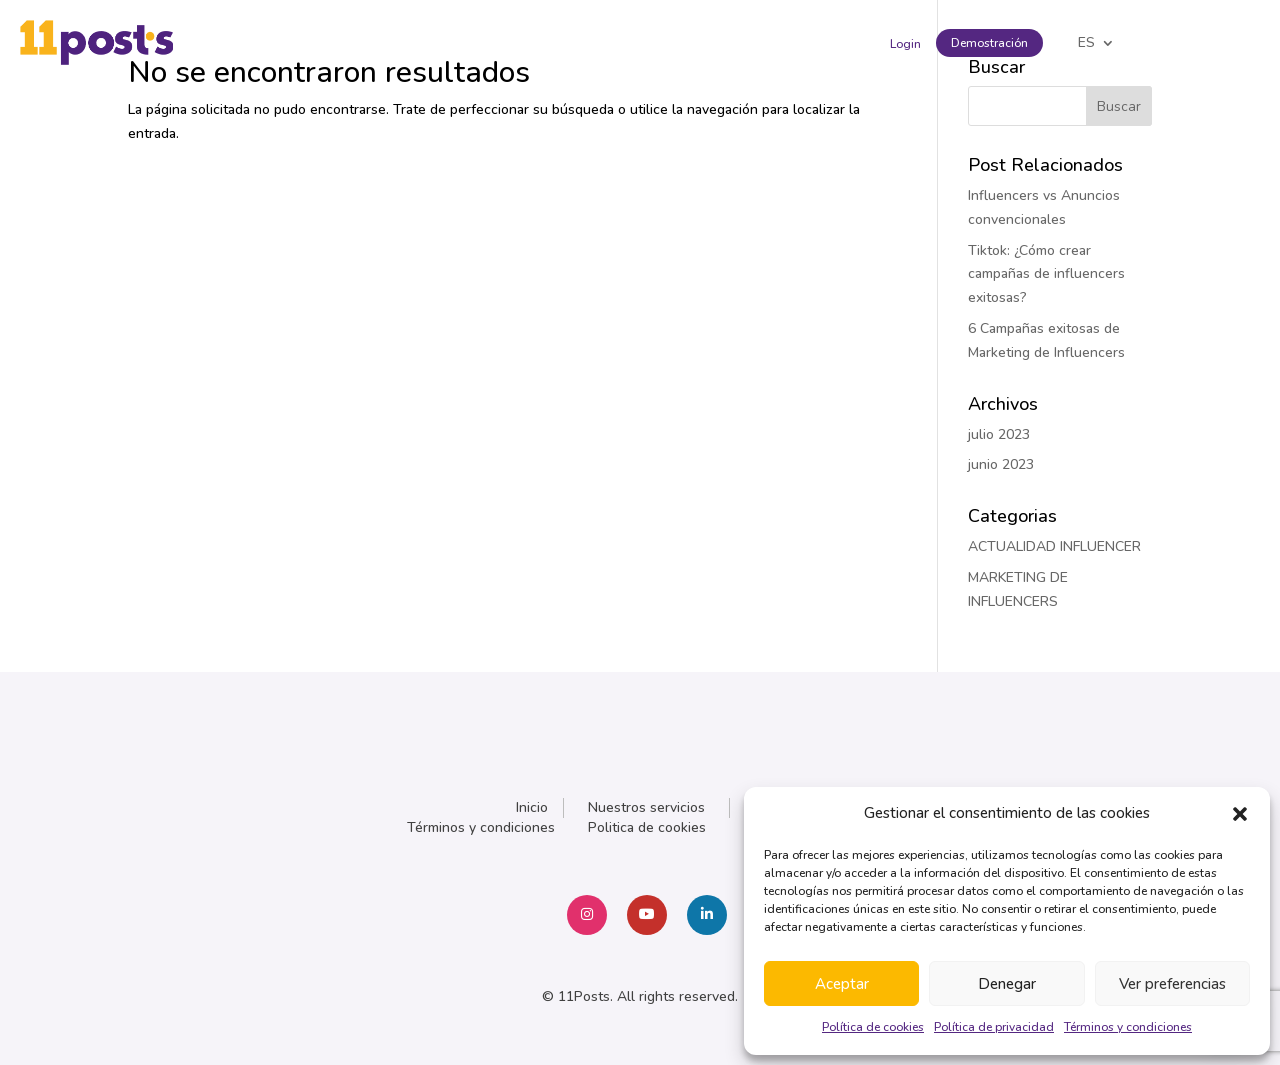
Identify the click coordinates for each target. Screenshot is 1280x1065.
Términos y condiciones (1128, 1027)
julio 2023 (999, 434)
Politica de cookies (647, 827)
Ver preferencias (1172, 984)
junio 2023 (1001, 464)
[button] (1240, 814)
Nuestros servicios (646, 807)
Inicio (532, 807)
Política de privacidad (994, 1027)
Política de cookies (873, 1027)
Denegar (1007, 984)
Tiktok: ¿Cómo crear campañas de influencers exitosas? (1046, 274)
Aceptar (842, 984)
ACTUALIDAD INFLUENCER (1054, 546)
